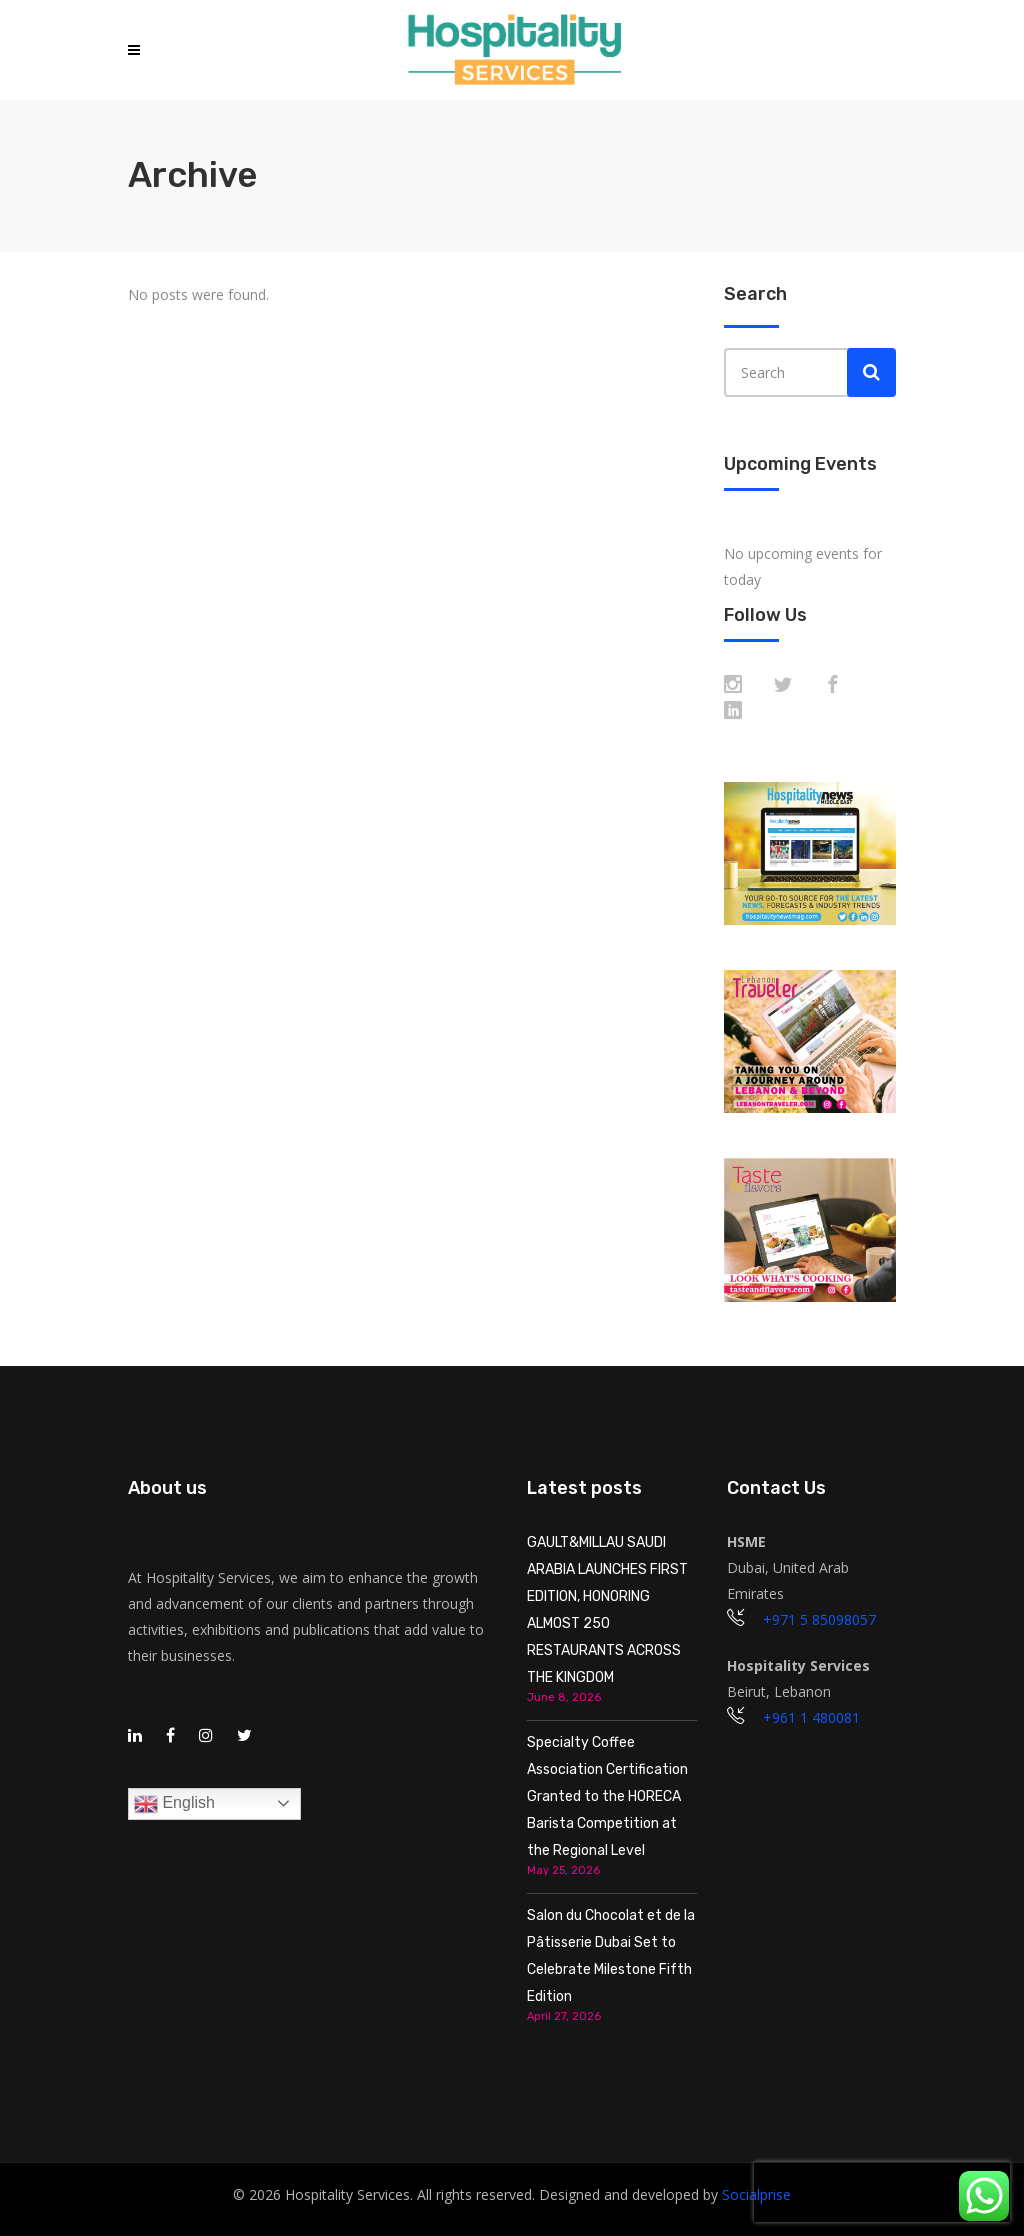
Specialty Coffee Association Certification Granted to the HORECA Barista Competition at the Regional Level (607, 1796)
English (174, 1804)
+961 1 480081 (811, 1717)
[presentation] (882, 2192)
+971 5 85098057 (819, 1619)
